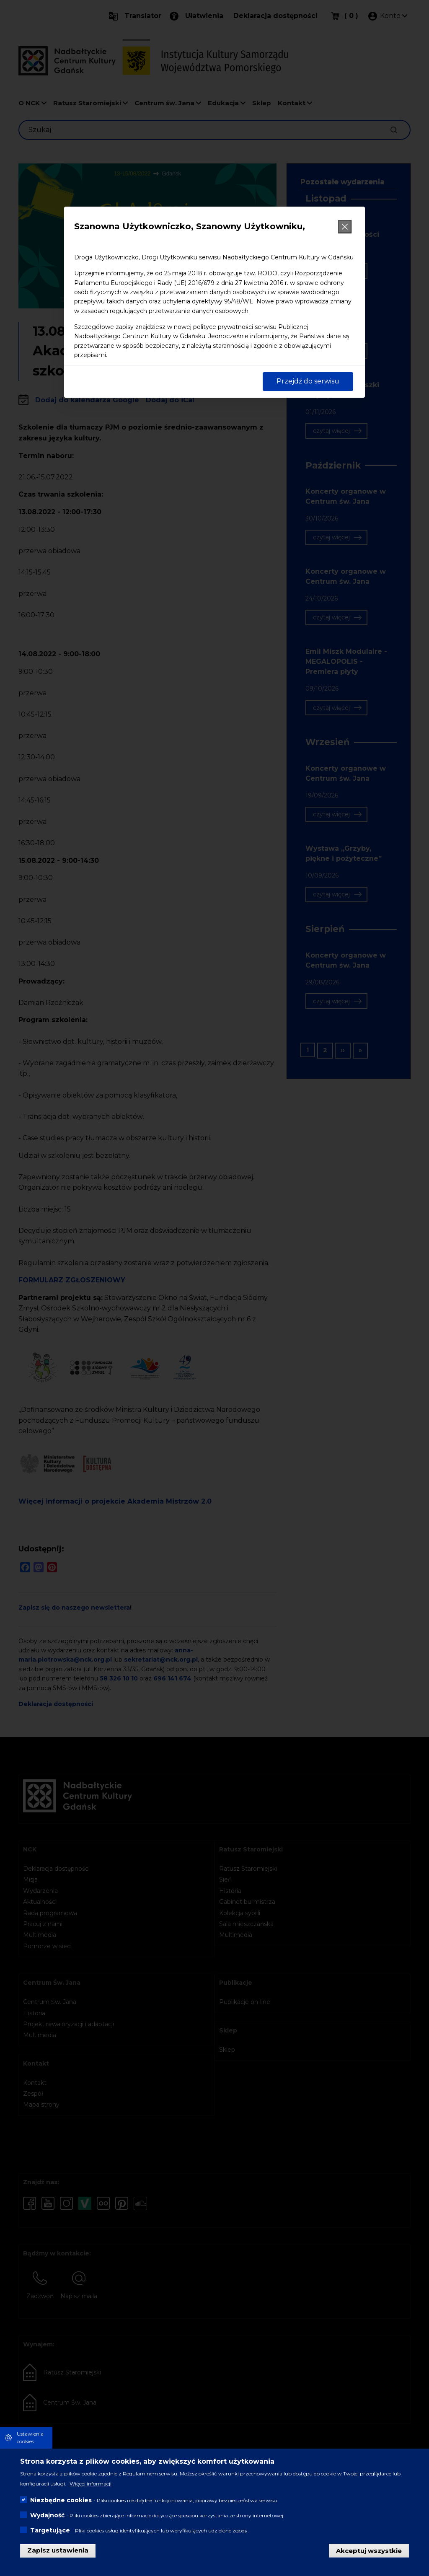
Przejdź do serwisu (308, 381)
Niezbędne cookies (61, 2500)
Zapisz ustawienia (57, 2550)
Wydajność (47, 2515)
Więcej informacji (90, 2483)
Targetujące (50, 2530)
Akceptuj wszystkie (369, 2550)
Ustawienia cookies (30, 2437)
